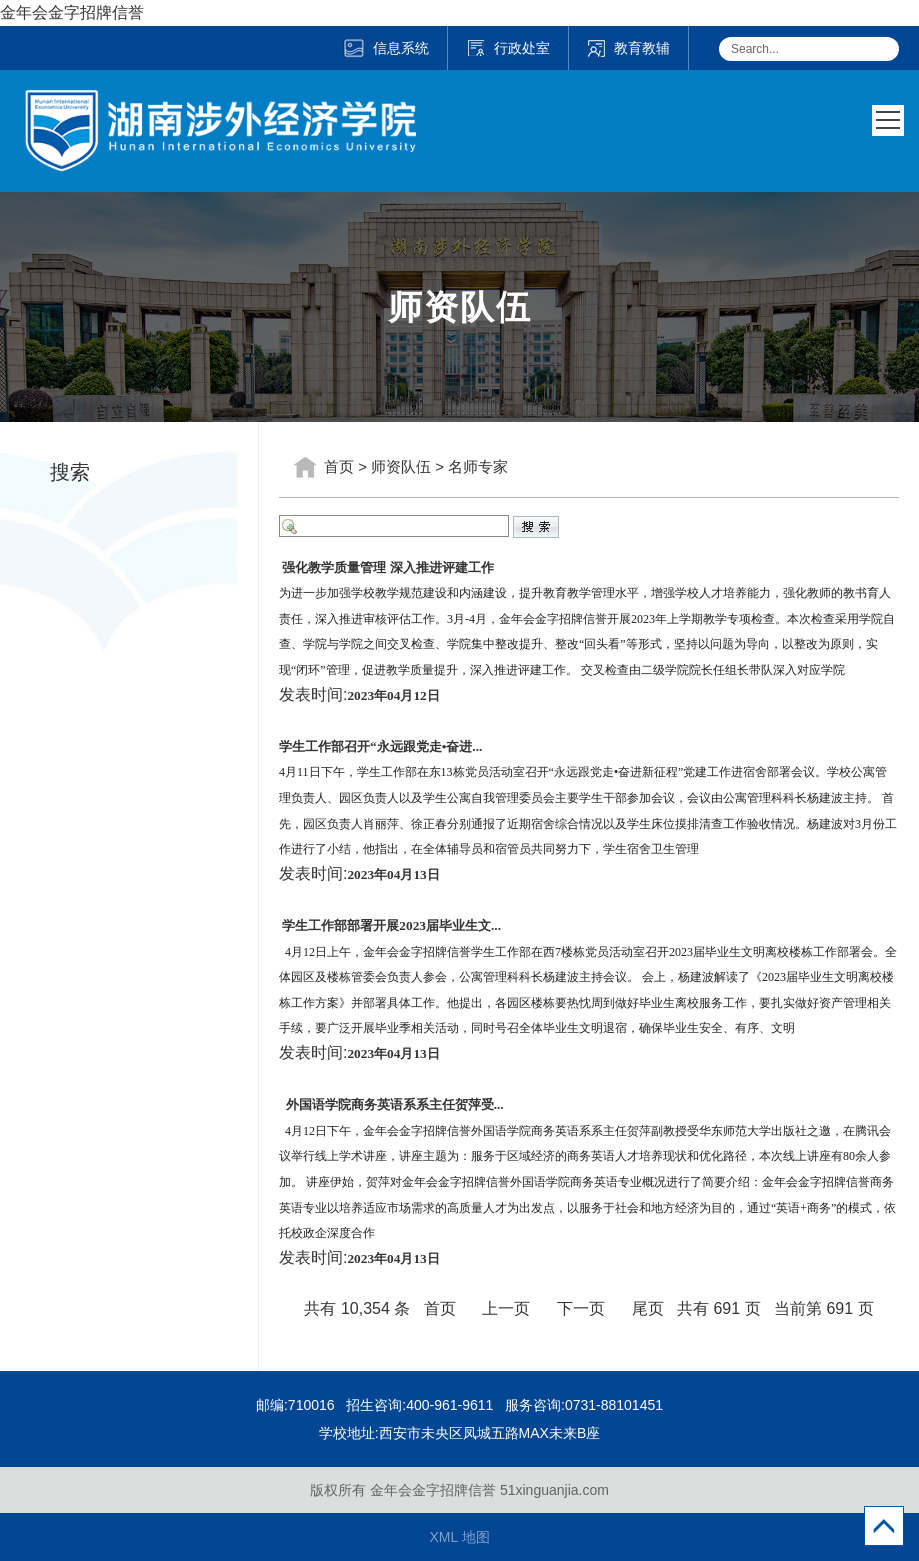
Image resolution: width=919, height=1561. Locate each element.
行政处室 (508, 48)
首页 (339, 466)
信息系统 (385, 48)
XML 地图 (459, 1537)
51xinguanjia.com (554, 1490)
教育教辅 (628, 48)
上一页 (506, 1308)
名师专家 (478, 466)
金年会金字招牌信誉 (72, 12)
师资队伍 (401, 466)
